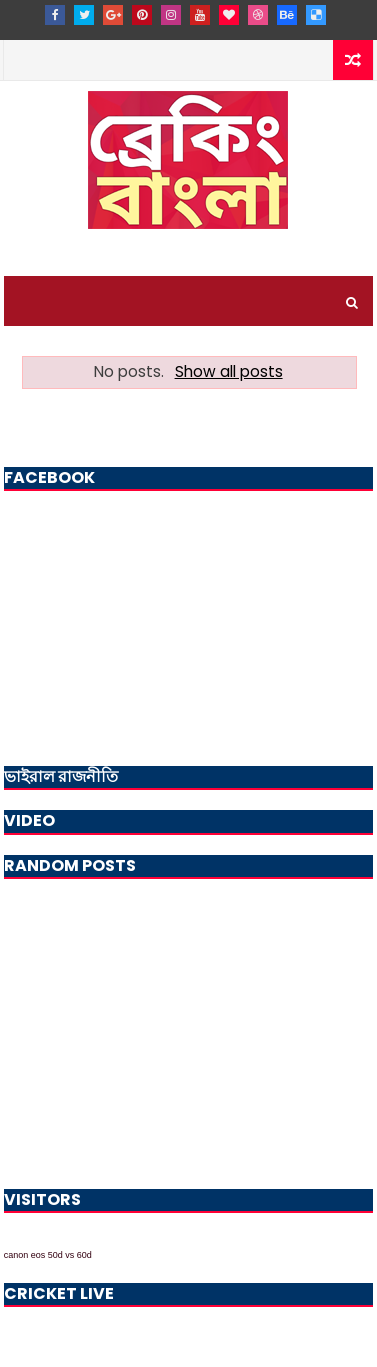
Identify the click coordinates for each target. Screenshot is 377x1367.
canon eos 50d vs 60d (48, 1255)
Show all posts (229, 371)
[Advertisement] (188, 1029)
